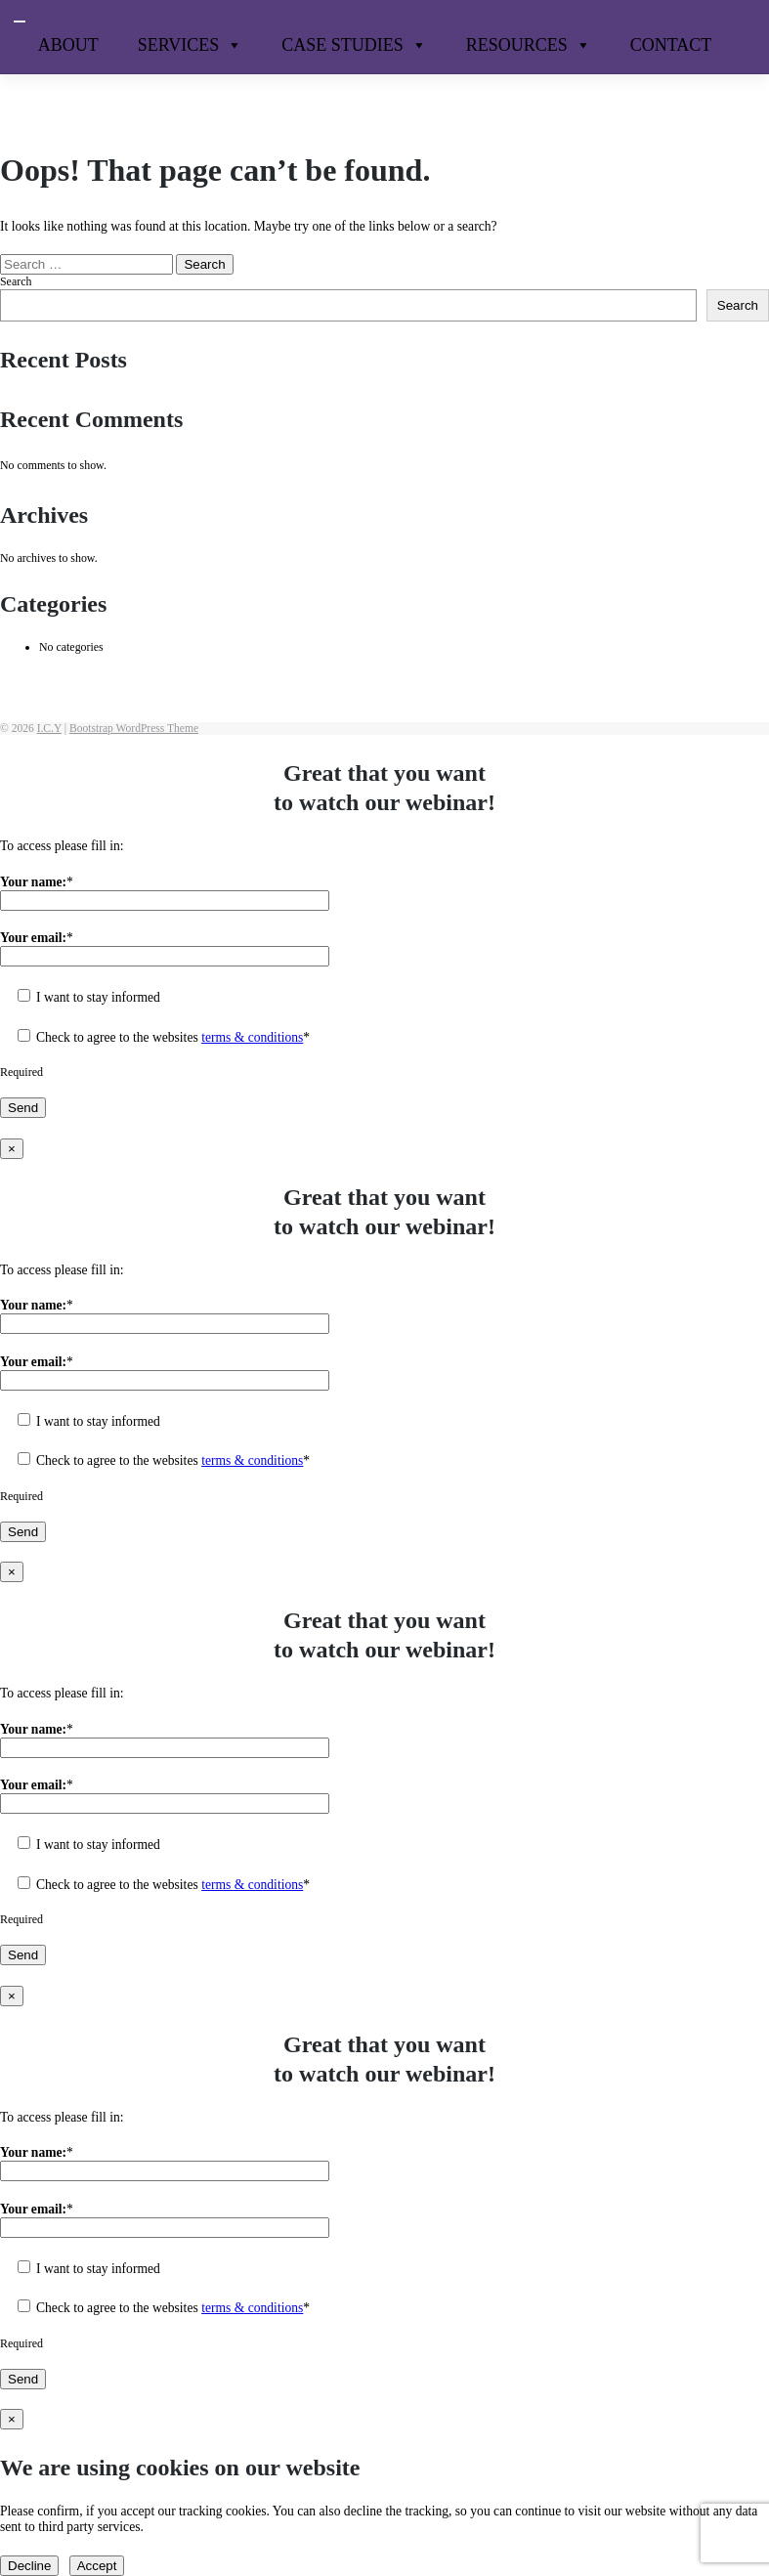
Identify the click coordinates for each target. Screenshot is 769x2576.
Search (15, 281)
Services (190, 44)
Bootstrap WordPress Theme (133, 728)
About (68, 45)
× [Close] (12, 1148)
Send (23, 1107)
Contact (671, 45)
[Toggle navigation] (19, 21)
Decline (29, 2565)
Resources (528, 44)
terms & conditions (252, 1037)
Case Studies (354, 44)
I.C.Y (49, 728)
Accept (97, 2565)
